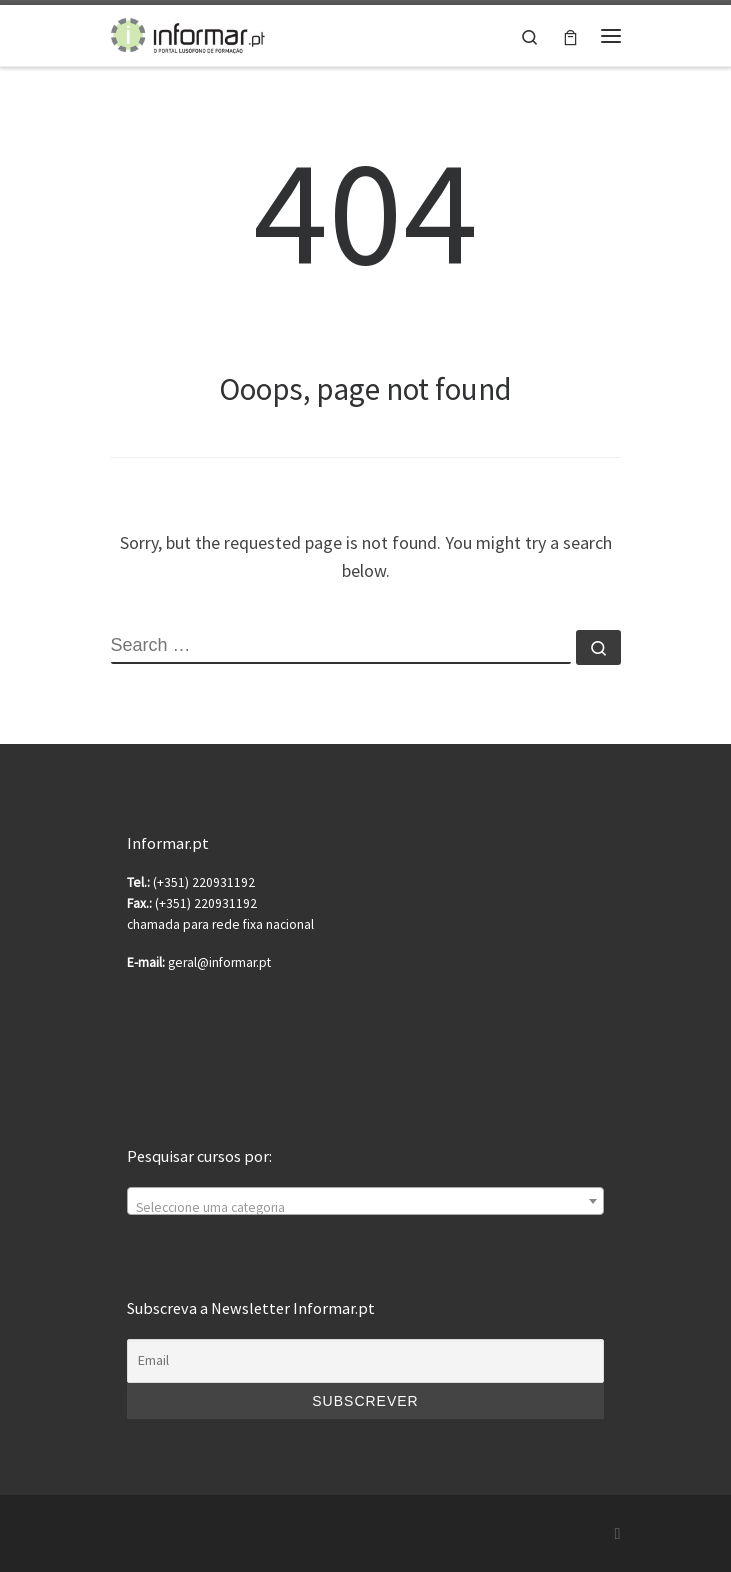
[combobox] (365, 1201)
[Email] (365, 1361)
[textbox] (365, 1209)
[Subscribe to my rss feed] (618, 1533)
